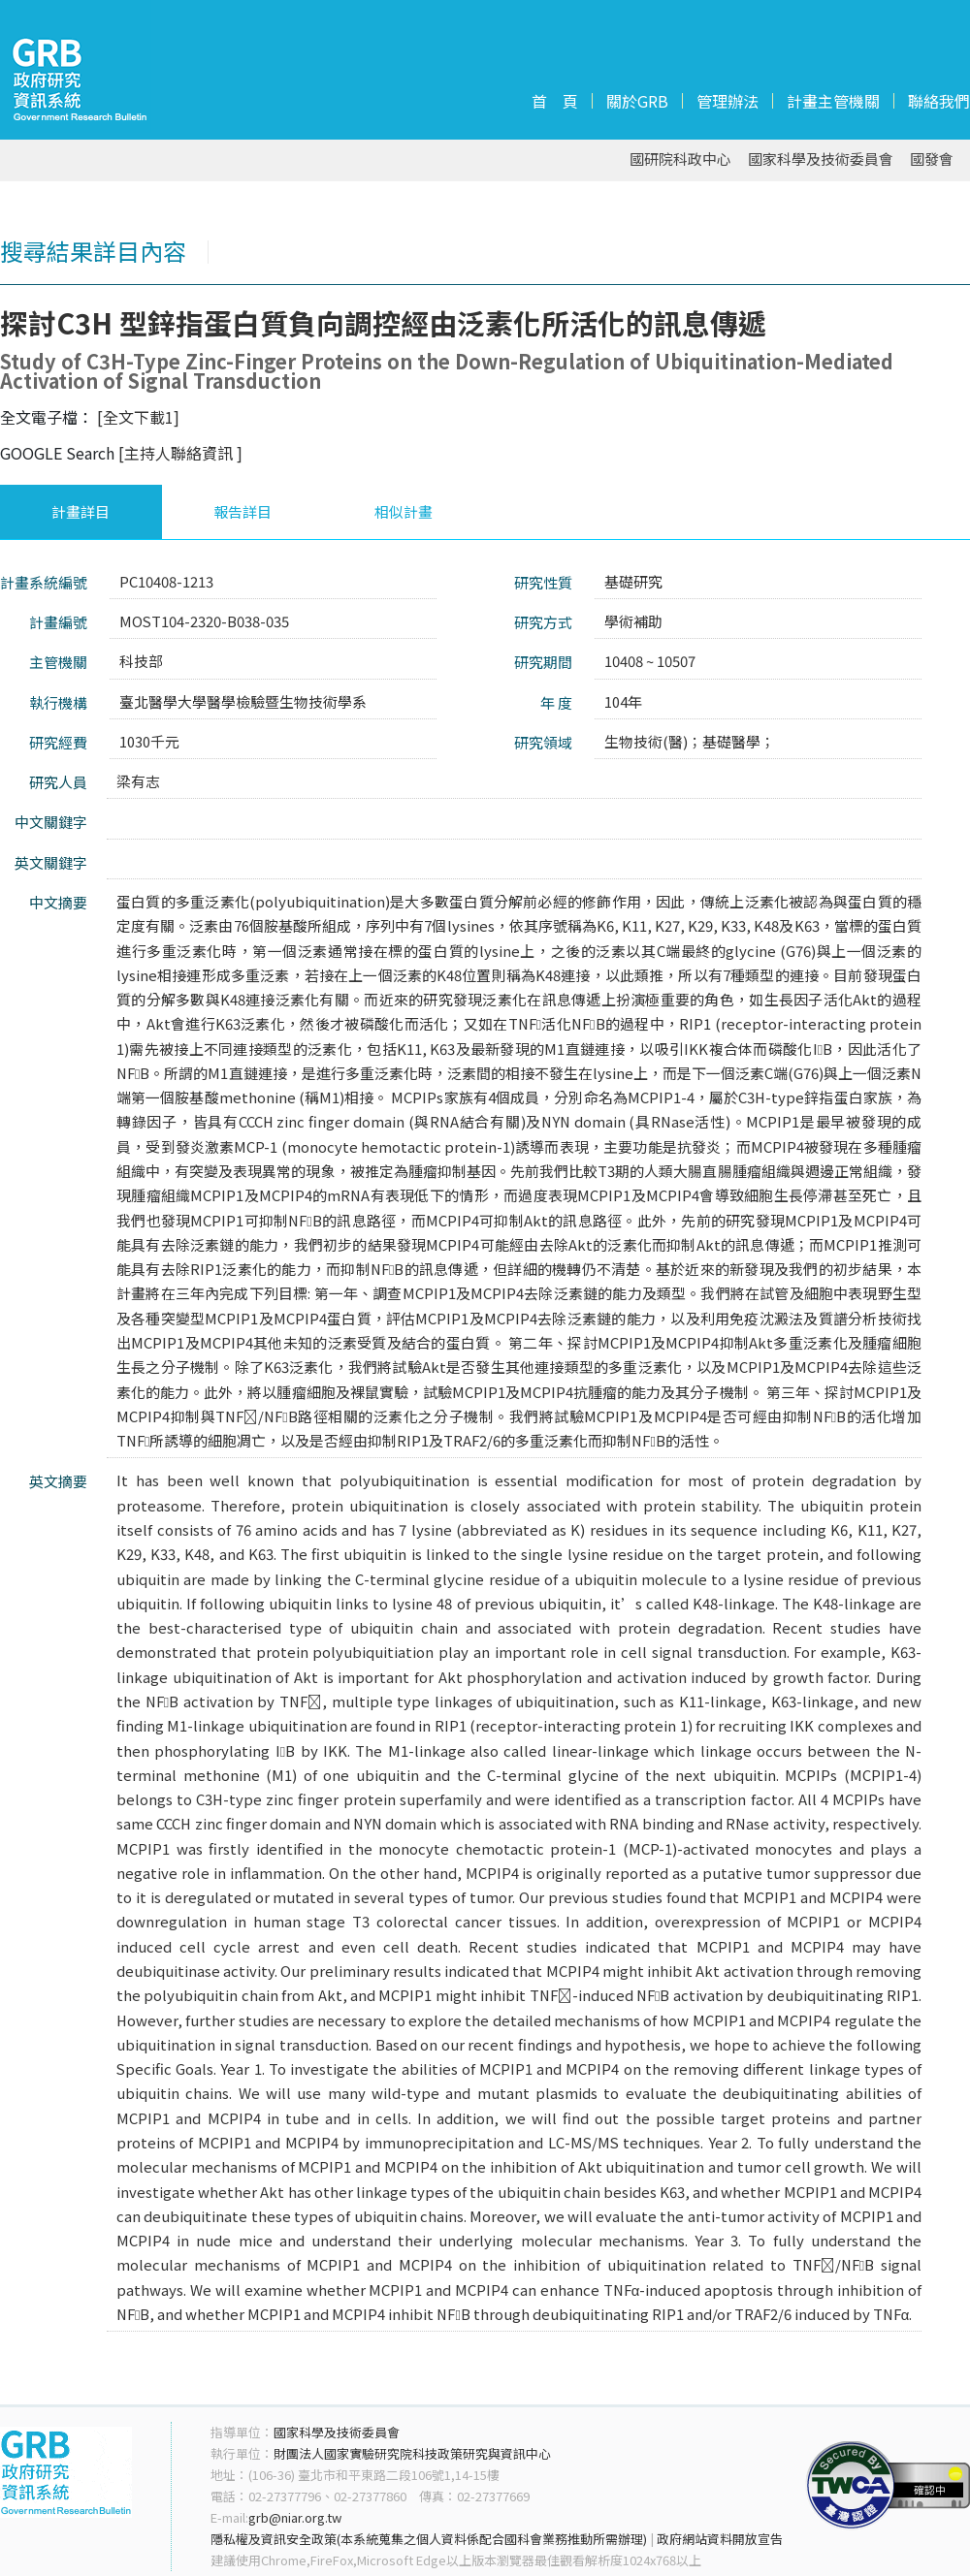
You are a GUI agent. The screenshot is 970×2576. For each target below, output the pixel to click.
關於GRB (637, 101)
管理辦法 (727, 101)
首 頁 (555, 101)
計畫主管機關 (833, 101)
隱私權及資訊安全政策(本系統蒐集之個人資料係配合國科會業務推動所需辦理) (428, 2538)
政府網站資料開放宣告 (720, 2538)
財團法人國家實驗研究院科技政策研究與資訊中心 (412, 2453)
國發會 (932, 159)
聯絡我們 (939, 101)
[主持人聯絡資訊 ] (180, 452)
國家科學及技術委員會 (820, 159)
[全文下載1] (138, 417)
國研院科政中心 (680, 159)
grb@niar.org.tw (294, 2517)
